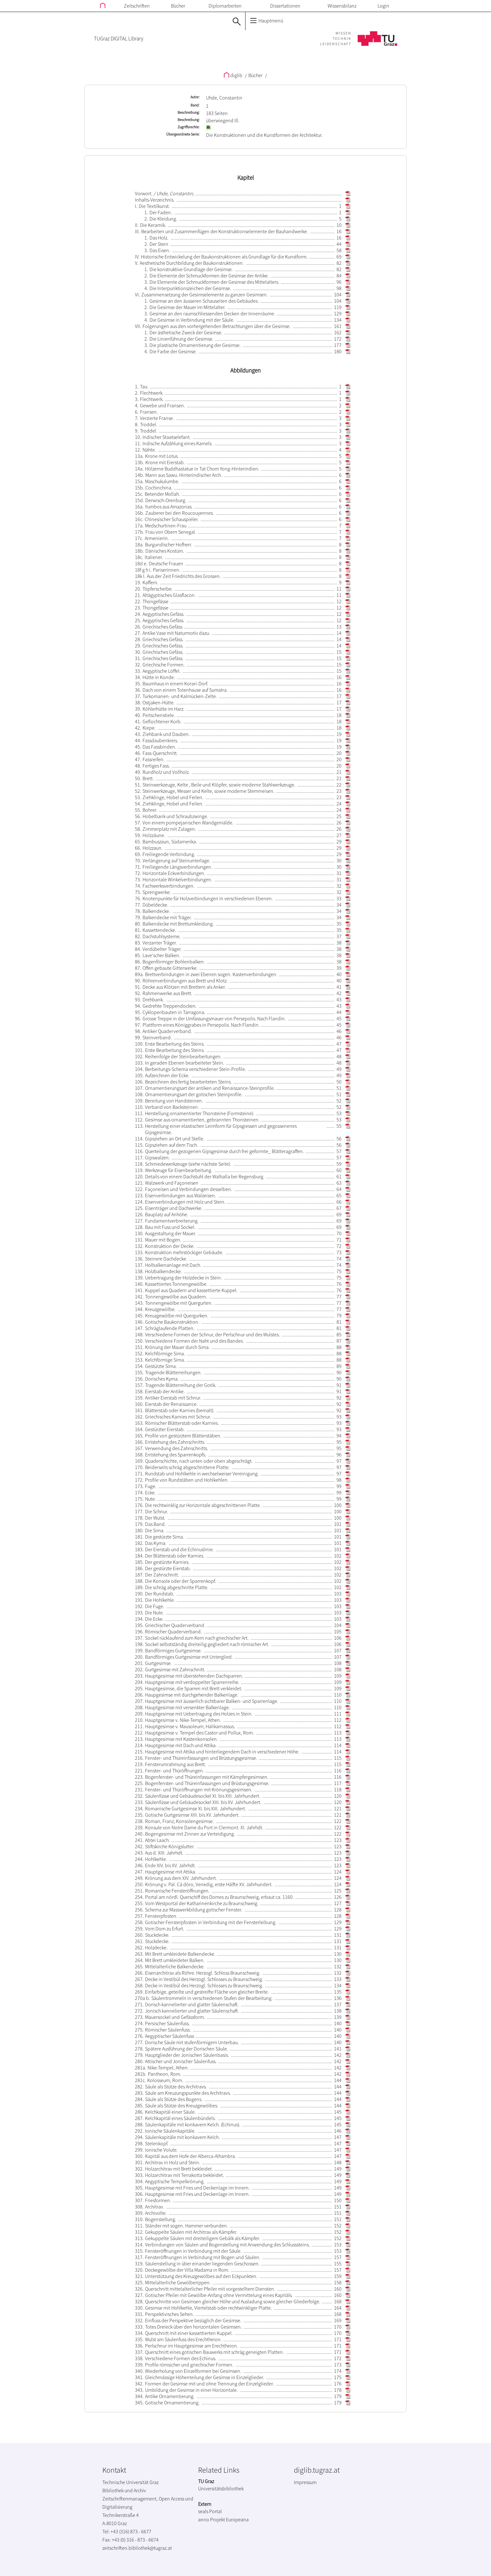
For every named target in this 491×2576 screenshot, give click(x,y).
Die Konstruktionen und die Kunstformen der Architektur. (264, 135)
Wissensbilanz (342, 6)
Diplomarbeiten (225, 6)
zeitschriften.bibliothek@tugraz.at (137, 2548)
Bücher (178, 6)
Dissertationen (285, 6)
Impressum (305, 2482)
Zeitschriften (137, 6)
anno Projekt (211, 2519)
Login (383, 6)
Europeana (237, 2519)
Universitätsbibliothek (221, 2488)
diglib (233, 75)
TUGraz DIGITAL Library (118, 38)
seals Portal (210, 2511)
